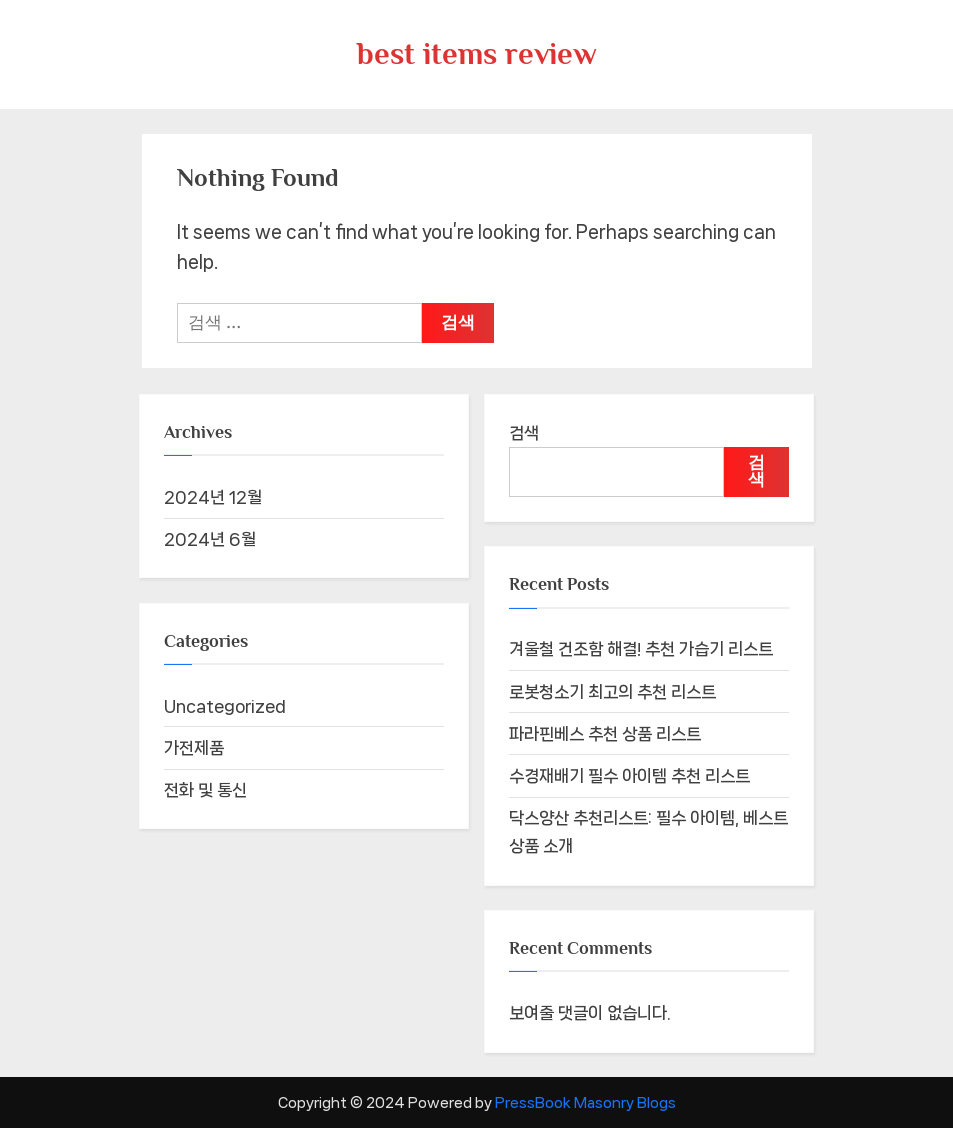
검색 (524, 433)
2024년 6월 (210, 539)
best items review (477, 53)
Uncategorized (225, 706)
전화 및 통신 (205, 790)
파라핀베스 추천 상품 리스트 (605, 734)
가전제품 (194, 748)
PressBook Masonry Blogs (585, 1102)
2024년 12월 (213, 497)
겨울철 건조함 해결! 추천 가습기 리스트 (641, 649)
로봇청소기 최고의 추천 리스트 (612, 692)
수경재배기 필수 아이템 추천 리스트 (629, 776)
